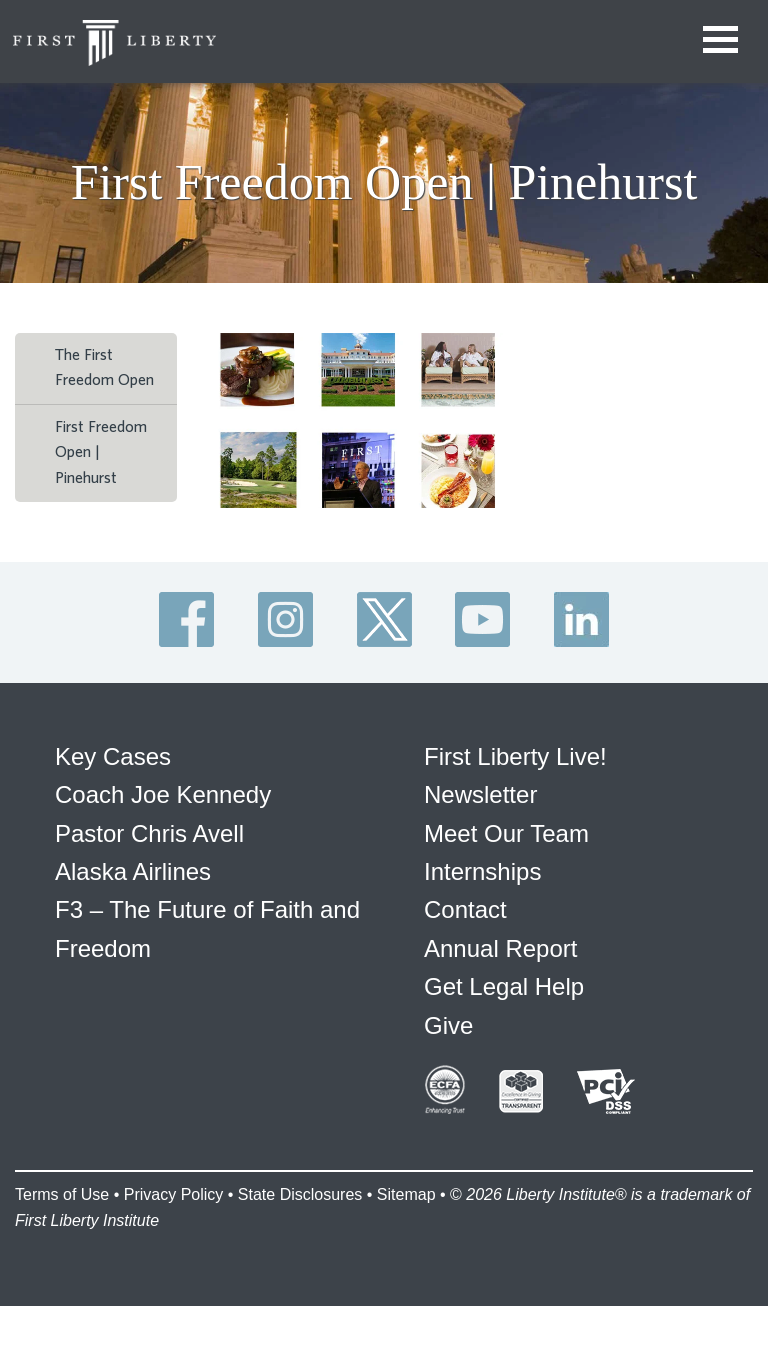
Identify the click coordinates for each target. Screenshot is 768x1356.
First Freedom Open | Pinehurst (101, 452)
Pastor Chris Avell (149, 833)
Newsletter (480, 794)
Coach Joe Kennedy (163, 794)
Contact (465, 909)
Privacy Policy (174, 1194)
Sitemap (406, 1194)
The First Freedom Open (104, 368)
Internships (482, 871)
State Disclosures (300, 1194)
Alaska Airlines (133, 871)
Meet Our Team (506, 833)
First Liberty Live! (515, 756)
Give (448, 1025)
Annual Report (500, 948)
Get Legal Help (504, 986)
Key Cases (113, 756)
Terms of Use (62, 1194)
